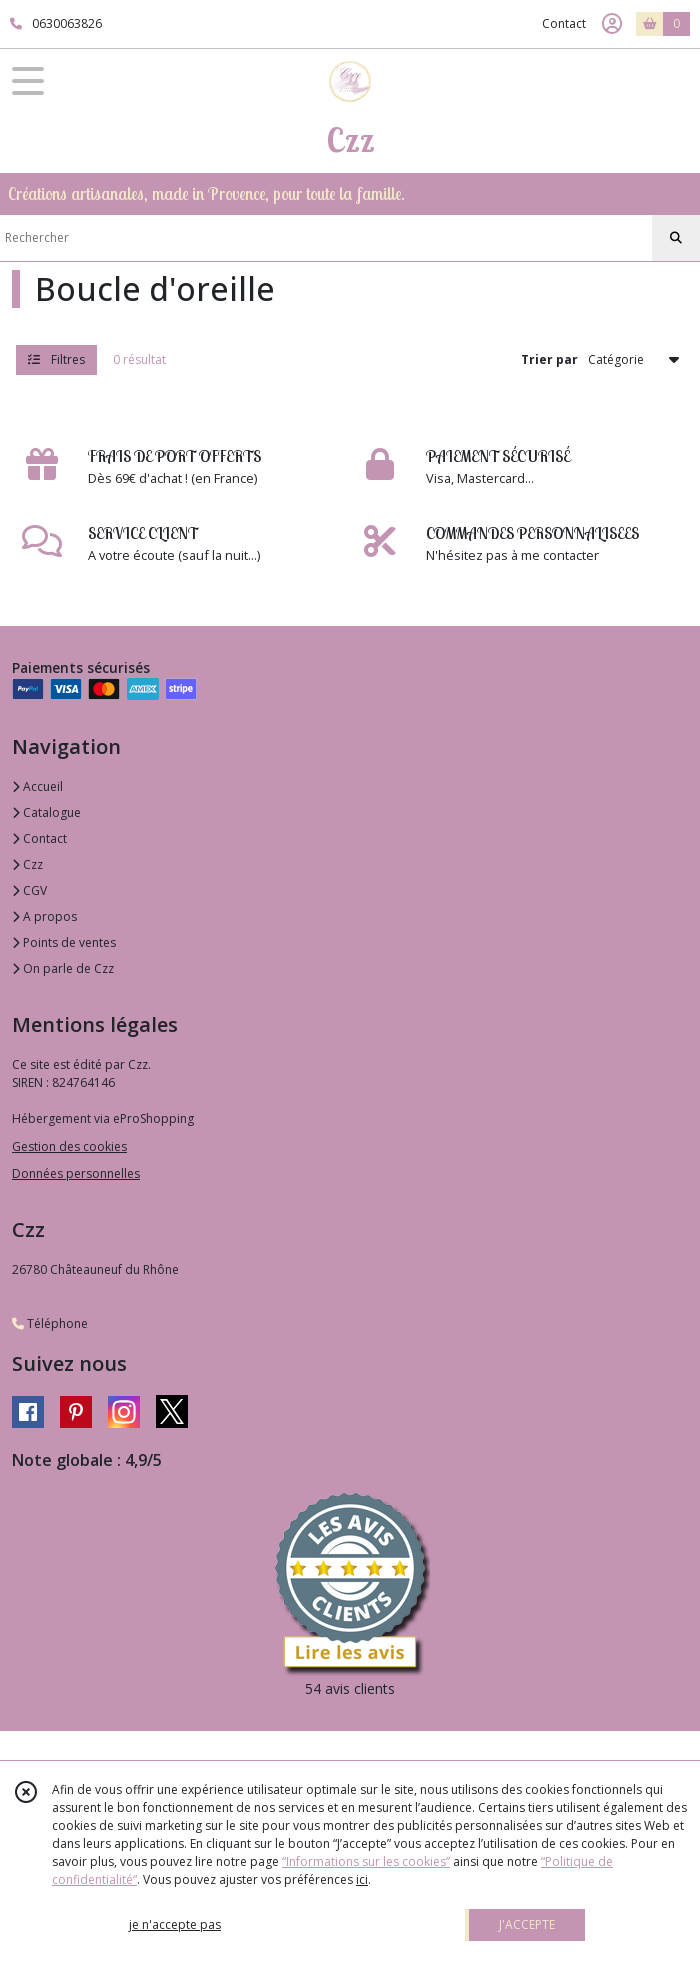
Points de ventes (64, 942)
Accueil (37, 786)
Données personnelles (76, 1173)
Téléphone (50, 1323)
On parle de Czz (63, 968)
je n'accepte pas (175, 1924)
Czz (27, 864)
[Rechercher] (676, 238)
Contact (564, 23)
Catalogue (46, 812)
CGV (29, 890)
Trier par (549, 359)
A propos (44, 916)
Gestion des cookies (69, 1146)
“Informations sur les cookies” (366, 1861)
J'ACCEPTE (527, 1924)
